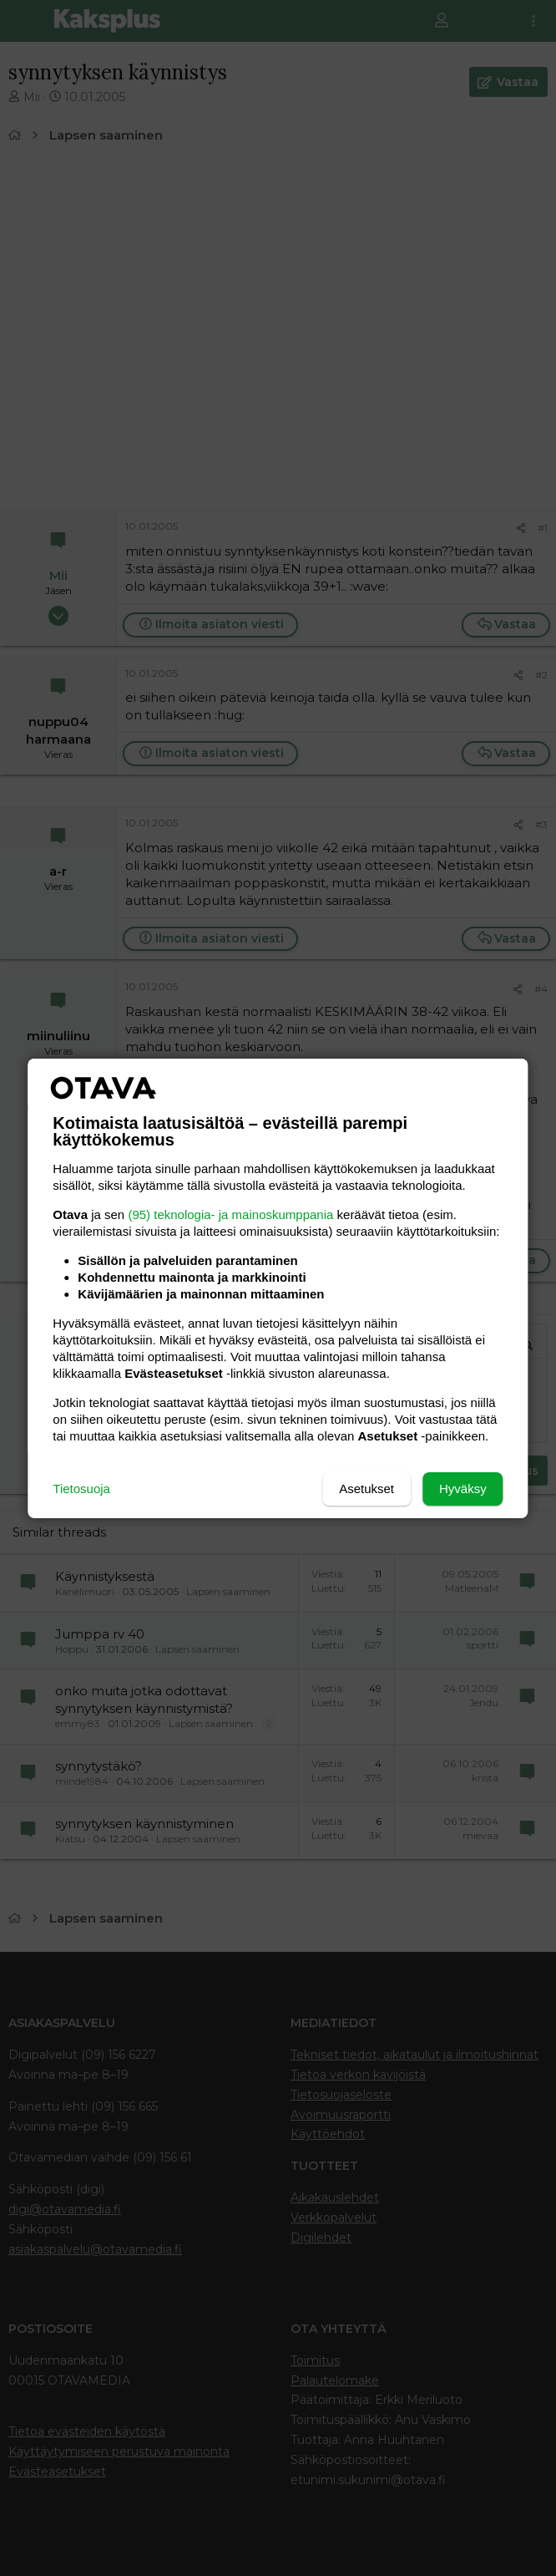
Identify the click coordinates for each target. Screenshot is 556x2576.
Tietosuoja (81, 1488)
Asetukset (366, 1488)
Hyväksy (463, 1488)
